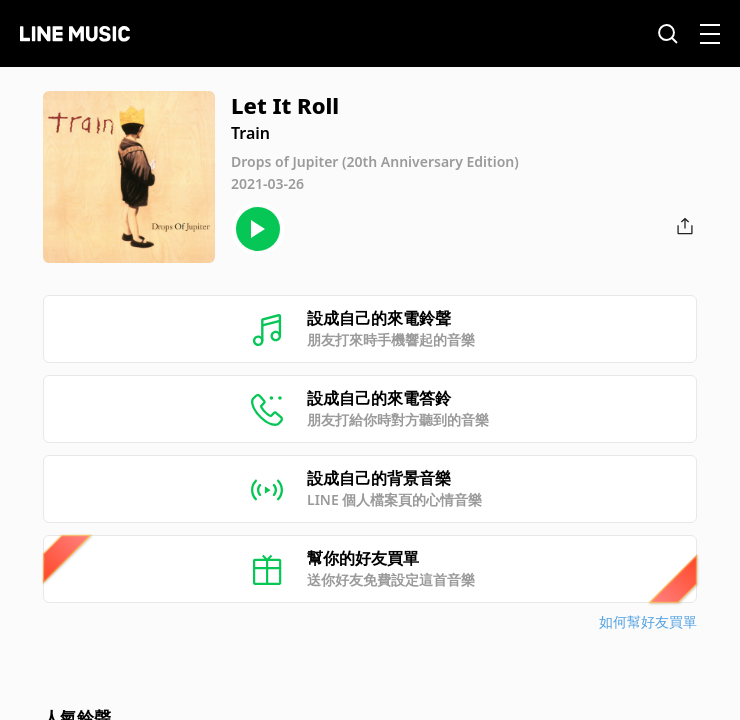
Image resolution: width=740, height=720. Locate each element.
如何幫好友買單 (648, 621)
